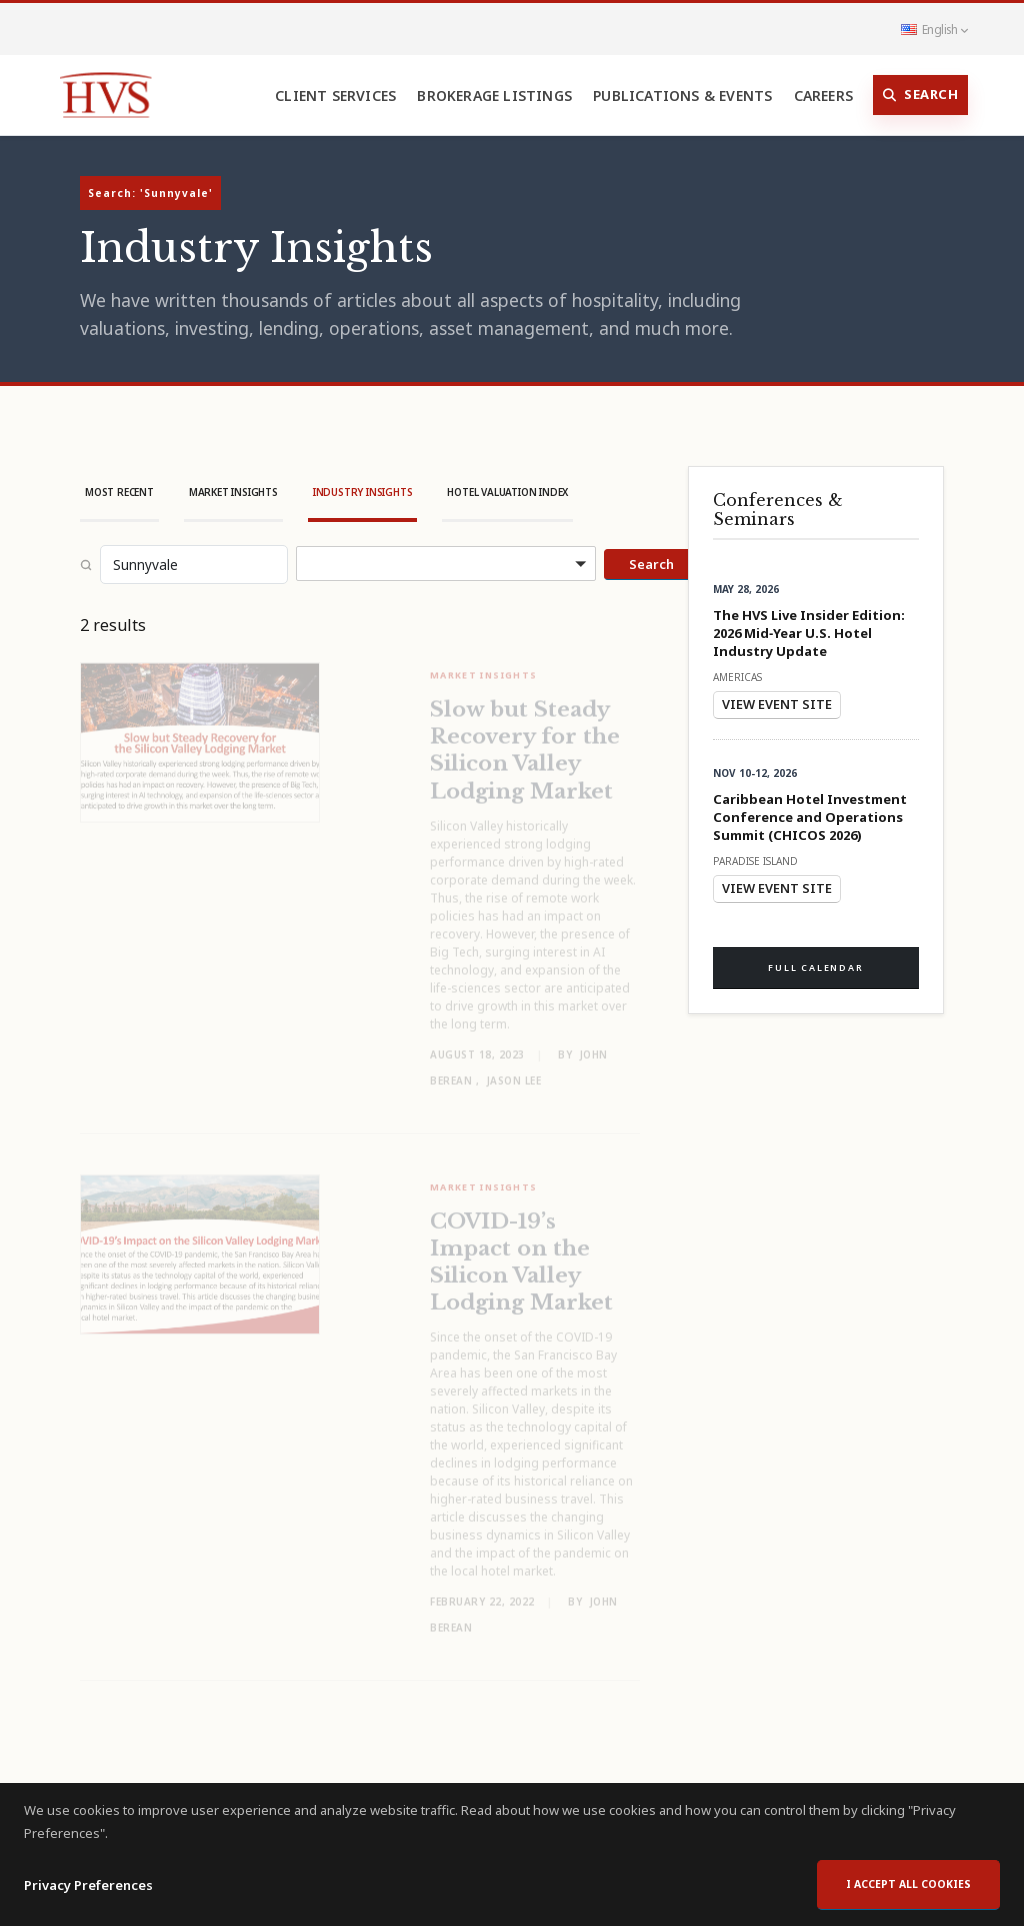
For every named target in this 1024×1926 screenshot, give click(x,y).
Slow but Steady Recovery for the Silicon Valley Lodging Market (525, 739)
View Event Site (777, 704)
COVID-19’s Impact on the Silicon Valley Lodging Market (521, 1251)
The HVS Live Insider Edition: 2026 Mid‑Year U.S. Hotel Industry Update (809, 633)
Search (921, 95)
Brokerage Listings (494, 95)
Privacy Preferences (88, 1906)
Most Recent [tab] (119, 492)
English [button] (934, 29)
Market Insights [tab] (233, 492)
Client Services (335, 95)
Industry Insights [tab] (363, 492)
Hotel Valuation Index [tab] (507, 492)
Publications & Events (682, 95)
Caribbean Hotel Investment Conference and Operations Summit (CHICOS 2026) (810, 817)
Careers (823, 95)
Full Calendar (815, 967)
